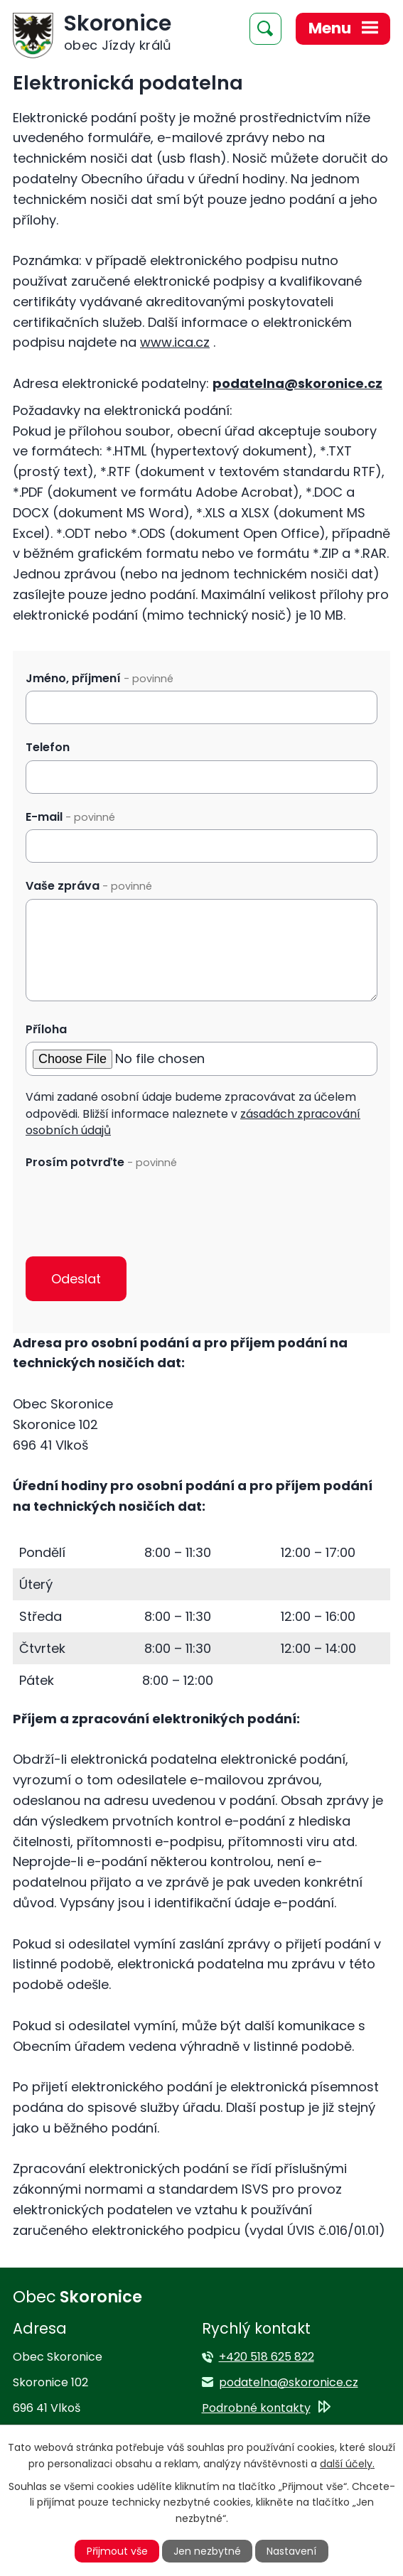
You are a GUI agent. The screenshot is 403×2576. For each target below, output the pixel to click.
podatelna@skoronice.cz (297, 383)
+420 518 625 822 (266, 2357)
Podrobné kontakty (256, 2408)
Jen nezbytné (207, 2551)
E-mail (70, 817)
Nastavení (291, 2551)
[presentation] (134, 1203)
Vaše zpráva (89, 886)
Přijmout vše (117, 2551)
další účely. (347, 2464)
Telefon (48, 747)
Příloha (46, 1029)
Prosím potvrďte (101, 1162)
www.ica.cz (175, 342)
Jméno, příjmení (99, 678)
